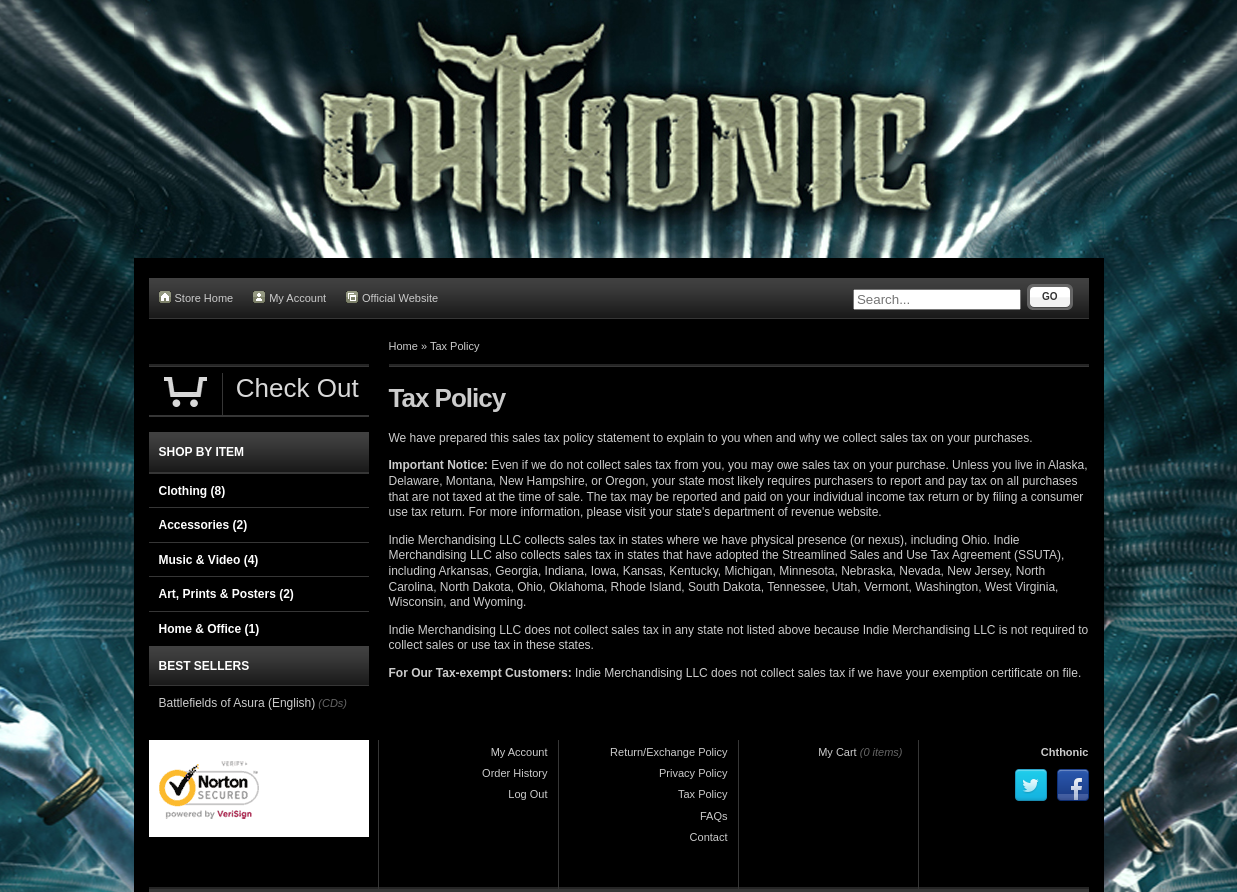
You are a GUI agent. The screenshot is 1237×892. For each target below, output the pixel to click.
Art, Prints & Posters (226, 594)
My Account (289, 297)
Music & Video (209, 560)
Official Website (392, 297)
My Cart (837, 752)
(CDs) (332, 703)
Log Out (527, 794)
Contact (709, 837)
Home (403, 346)
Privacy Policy (693, 773)
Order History (514, 773)
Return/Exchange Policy (668, 752)
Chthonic (1065, 752)
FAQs (714, 816)
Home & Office (209, 629)
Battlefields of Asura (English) (237, 703)
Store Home (196, 297)
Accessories (203, 525)
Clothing (192, 491)
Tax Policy (455, 346)
